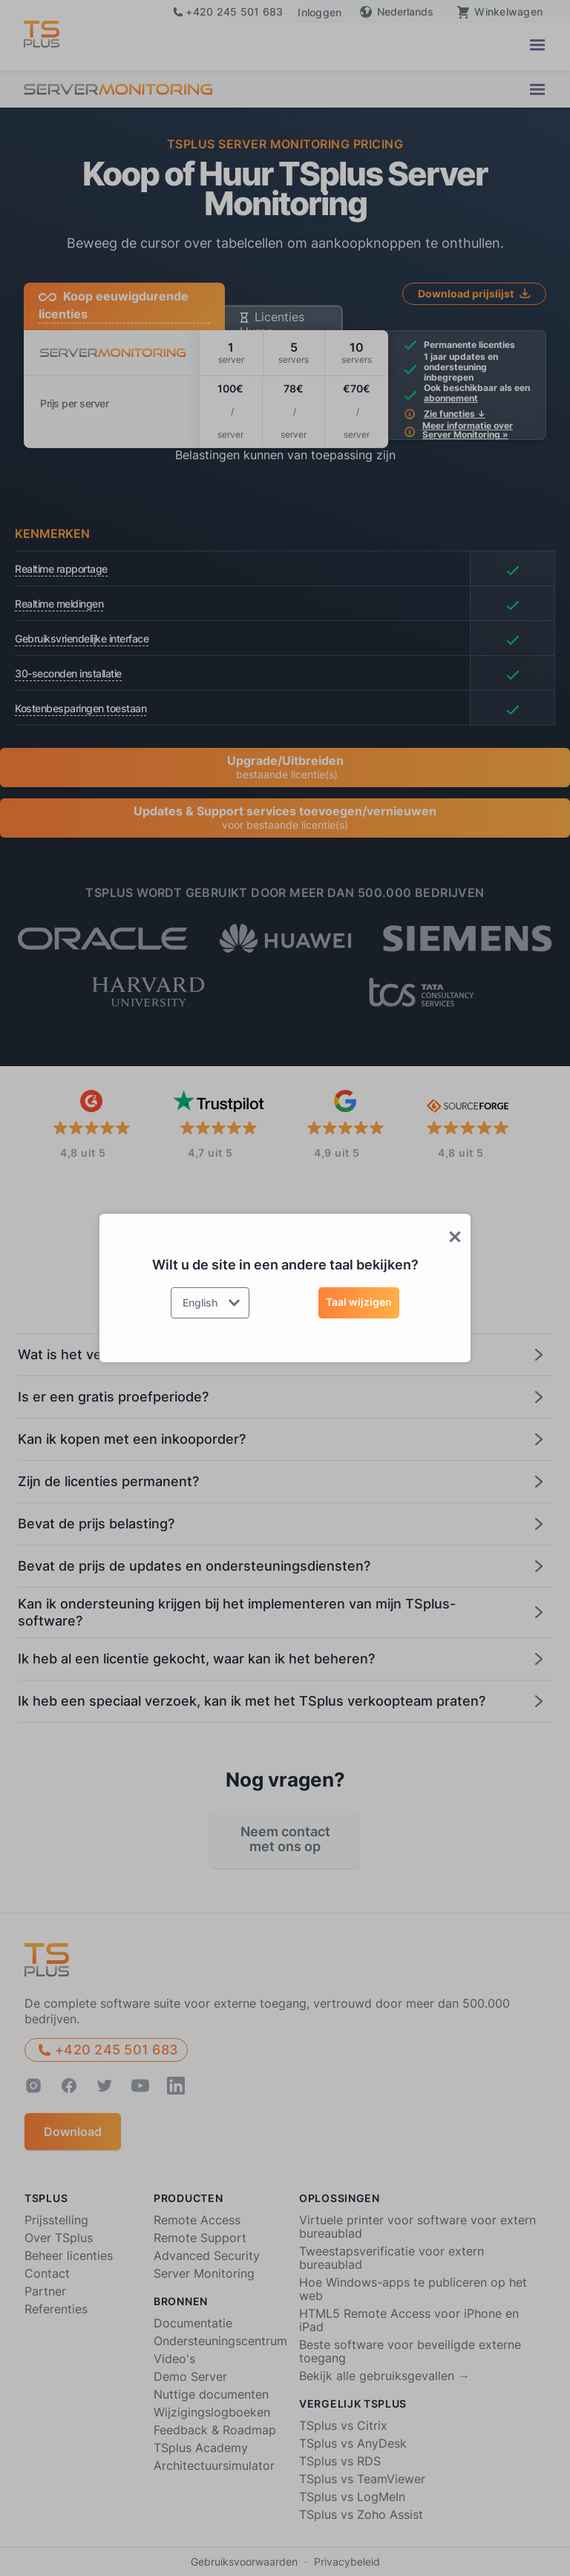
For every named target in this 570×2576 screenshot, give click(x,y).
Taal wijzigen (359, 1301)
